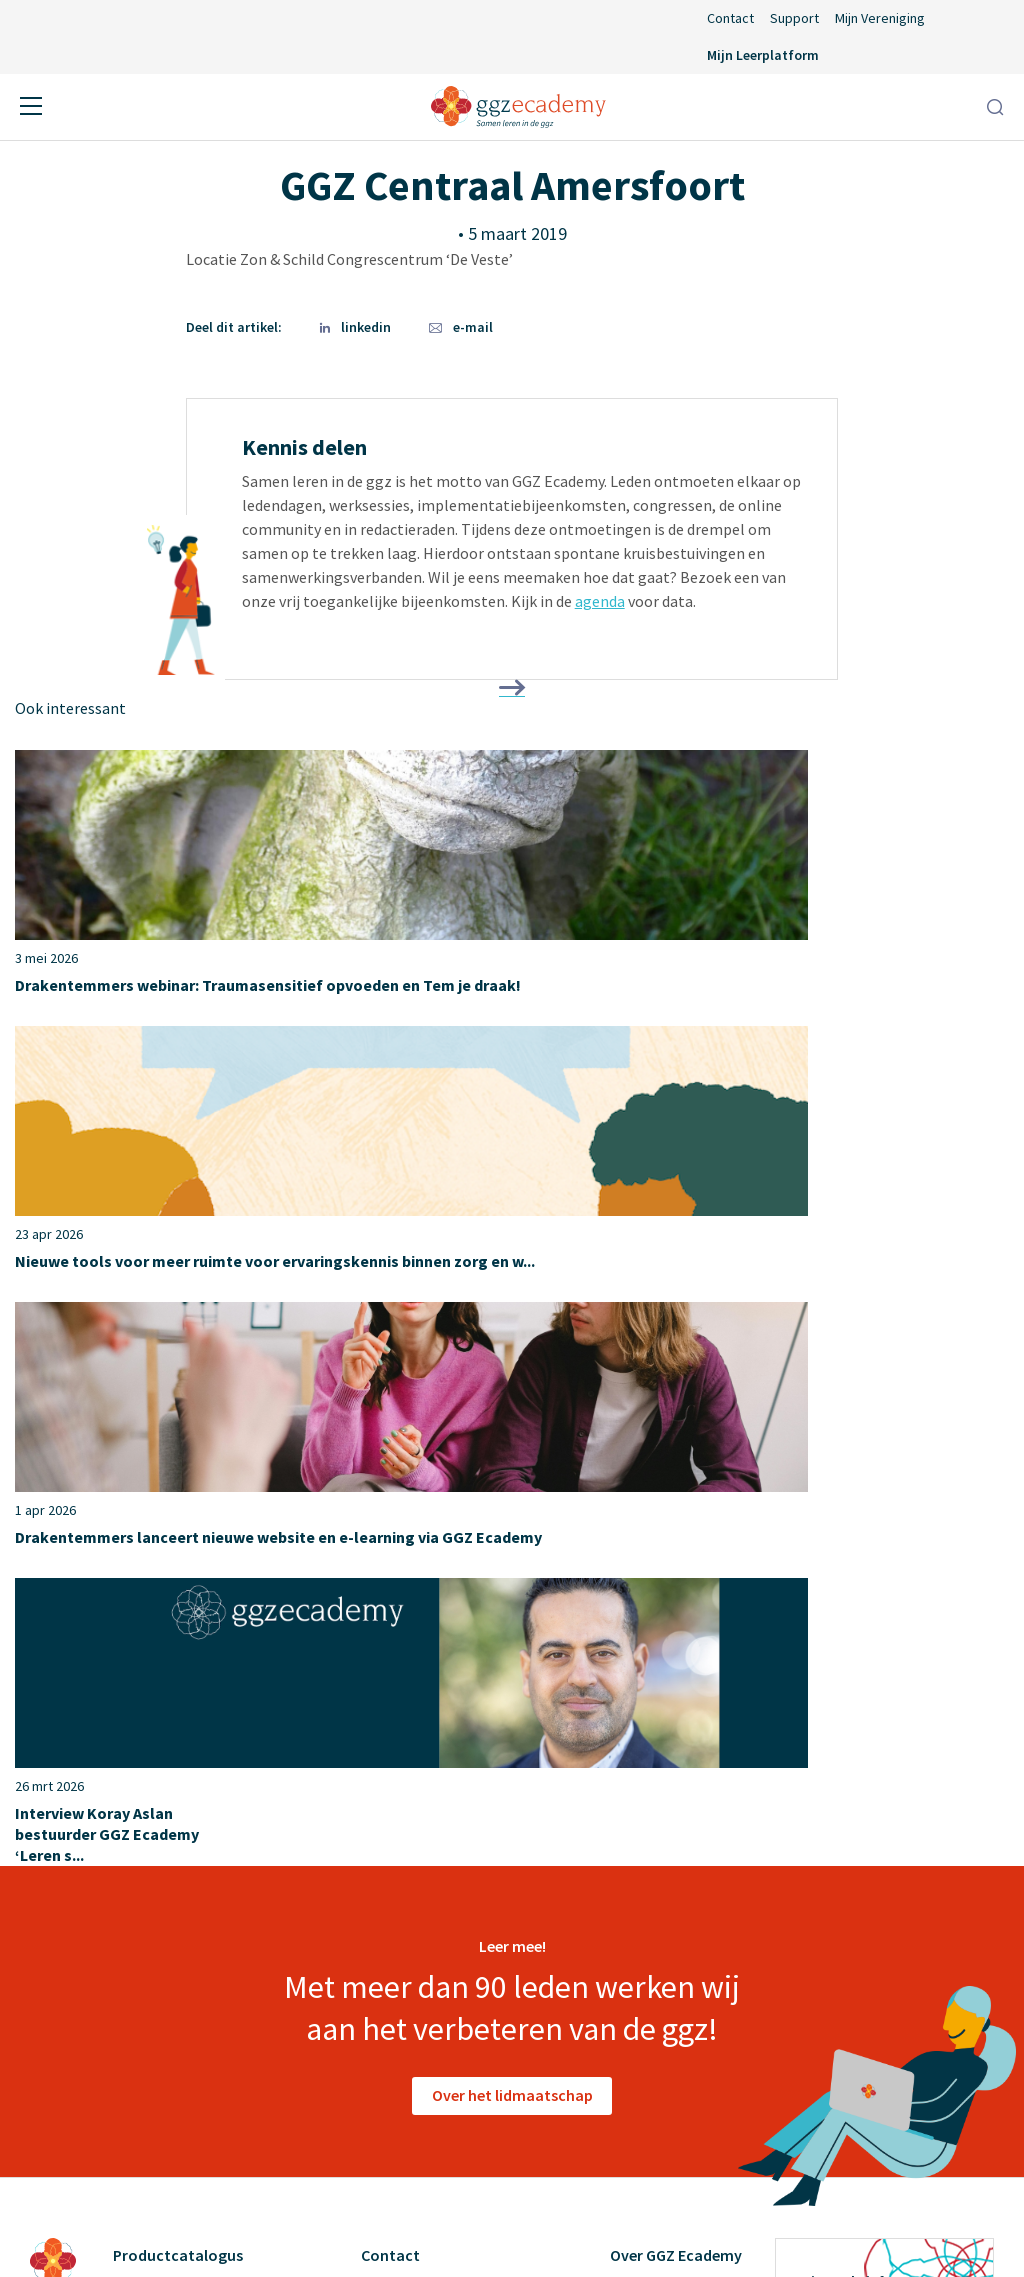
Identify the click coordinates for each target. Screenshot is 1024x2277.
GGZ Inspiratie (659, 1979)
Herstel (139, 1799)
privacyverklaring (838, 2033)
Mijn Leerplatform (763, 55)
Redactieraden (659, 1943)
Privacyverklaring (622, 2227)
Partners (640, 1835)
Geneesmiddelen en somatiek (214, 1763)
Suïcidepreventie (169, 1871)
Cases (629, 2015)
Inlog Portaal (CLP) (428, 1907)
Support (794, 18)
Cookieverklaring (767, 2227)
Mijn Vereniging (880, 18)
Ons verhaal (650, 1763)
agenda (600, 601)
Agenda (386, 1763)
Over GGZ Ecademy (676, 1724)
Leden (630, 1799)
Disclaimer (311, 2227)
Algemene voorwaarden (456, 2227)
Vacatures (643, 1871)
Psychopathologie (176, 1835)
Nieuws (385, 1835)
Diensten (641, 1907)
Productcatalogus (178, 1724)
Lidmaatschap (409, 1799)
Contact (730, 18)
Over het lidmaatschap (512, 1564)
